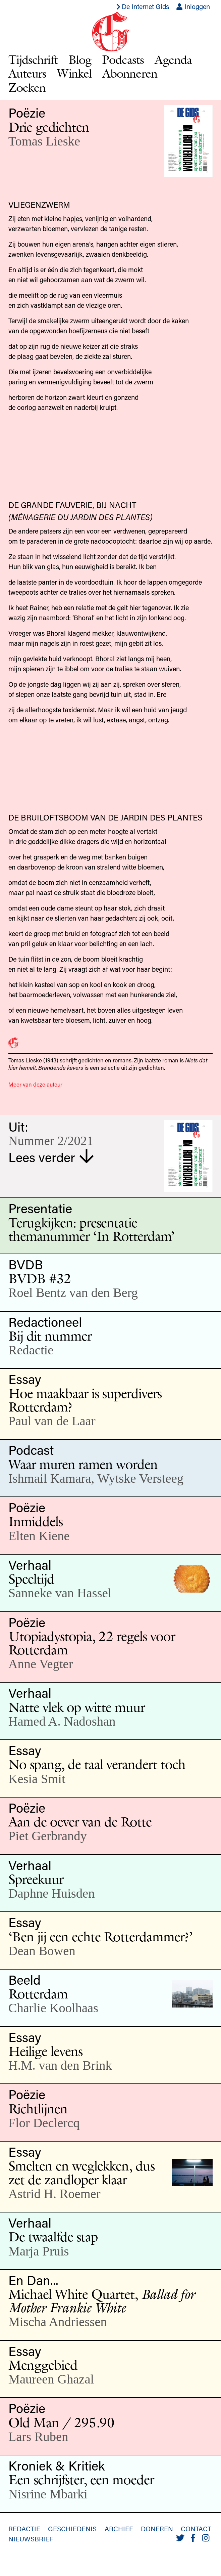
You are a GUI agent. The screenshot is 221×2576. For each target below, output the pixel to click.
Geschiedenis (72, 2528)
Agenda (173, 59)
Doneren (157, 2528)
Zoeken (27, 87)
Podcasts (123, 59)
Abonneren (129, 73)
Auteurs (27, 73)
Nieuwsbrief (30, 2538)
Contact (196, 2528)
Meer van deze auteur (35, 1084)
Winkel (74, 73)
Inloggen (193, 6)
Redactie (24, 2528)
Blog (79, 59)
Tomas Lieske (44, 141)
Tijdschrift (33, 59)
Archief (119, 2528)
